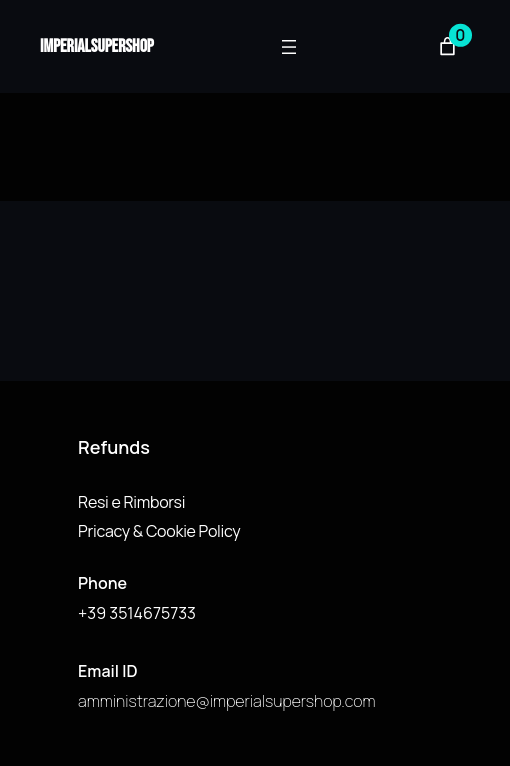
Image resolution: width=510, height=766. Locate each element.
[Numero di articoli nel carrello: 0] (447, 46)
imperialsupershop (97, 46)
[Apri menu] (289, 47)
